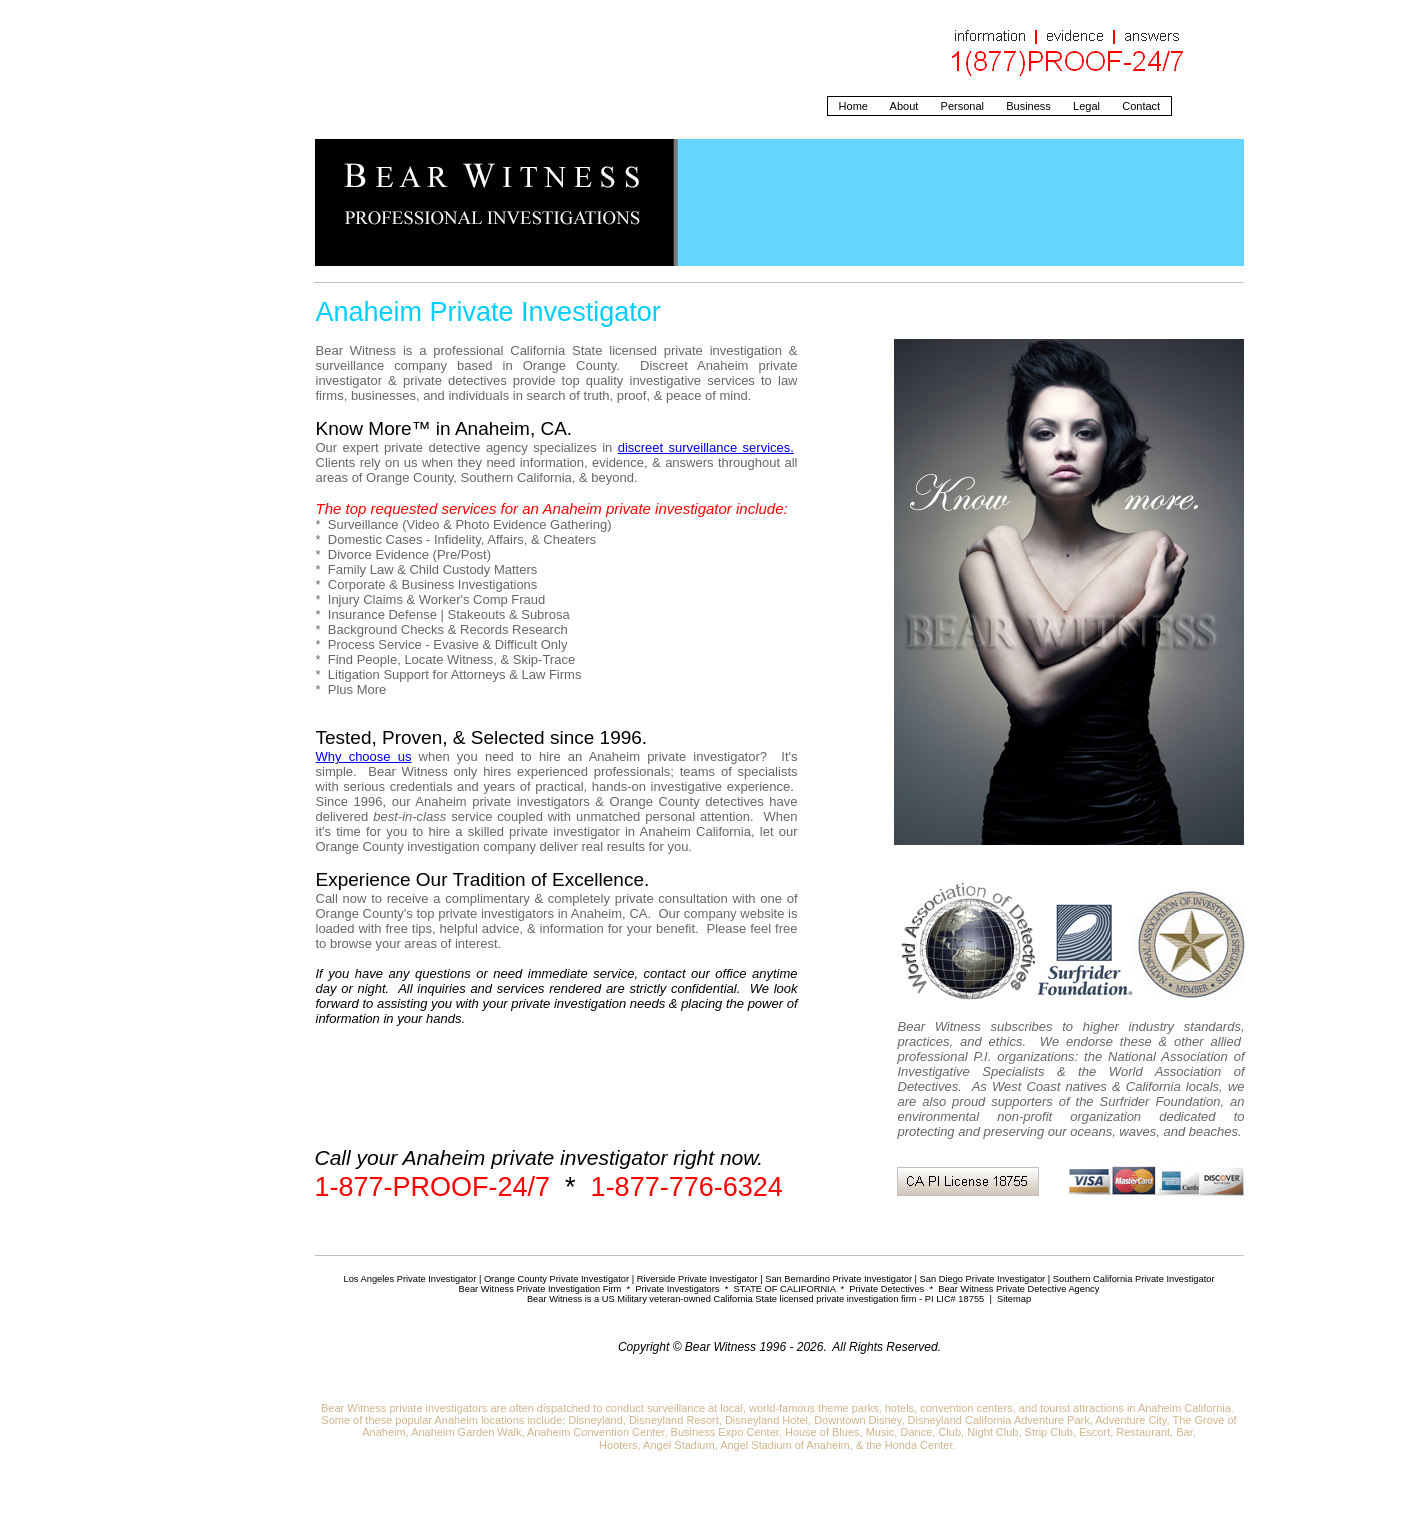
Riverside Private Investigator (697, 1279)
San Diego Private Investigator (983, 1279)
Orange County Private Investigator (556, 1279)
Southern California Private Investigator (1134, 1279)
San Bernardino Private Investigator (838, 1279)
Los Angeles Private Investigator (409, 1279)
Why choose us (364, 756)
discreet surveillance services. (706, 447)
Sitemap (1014, 1299)
